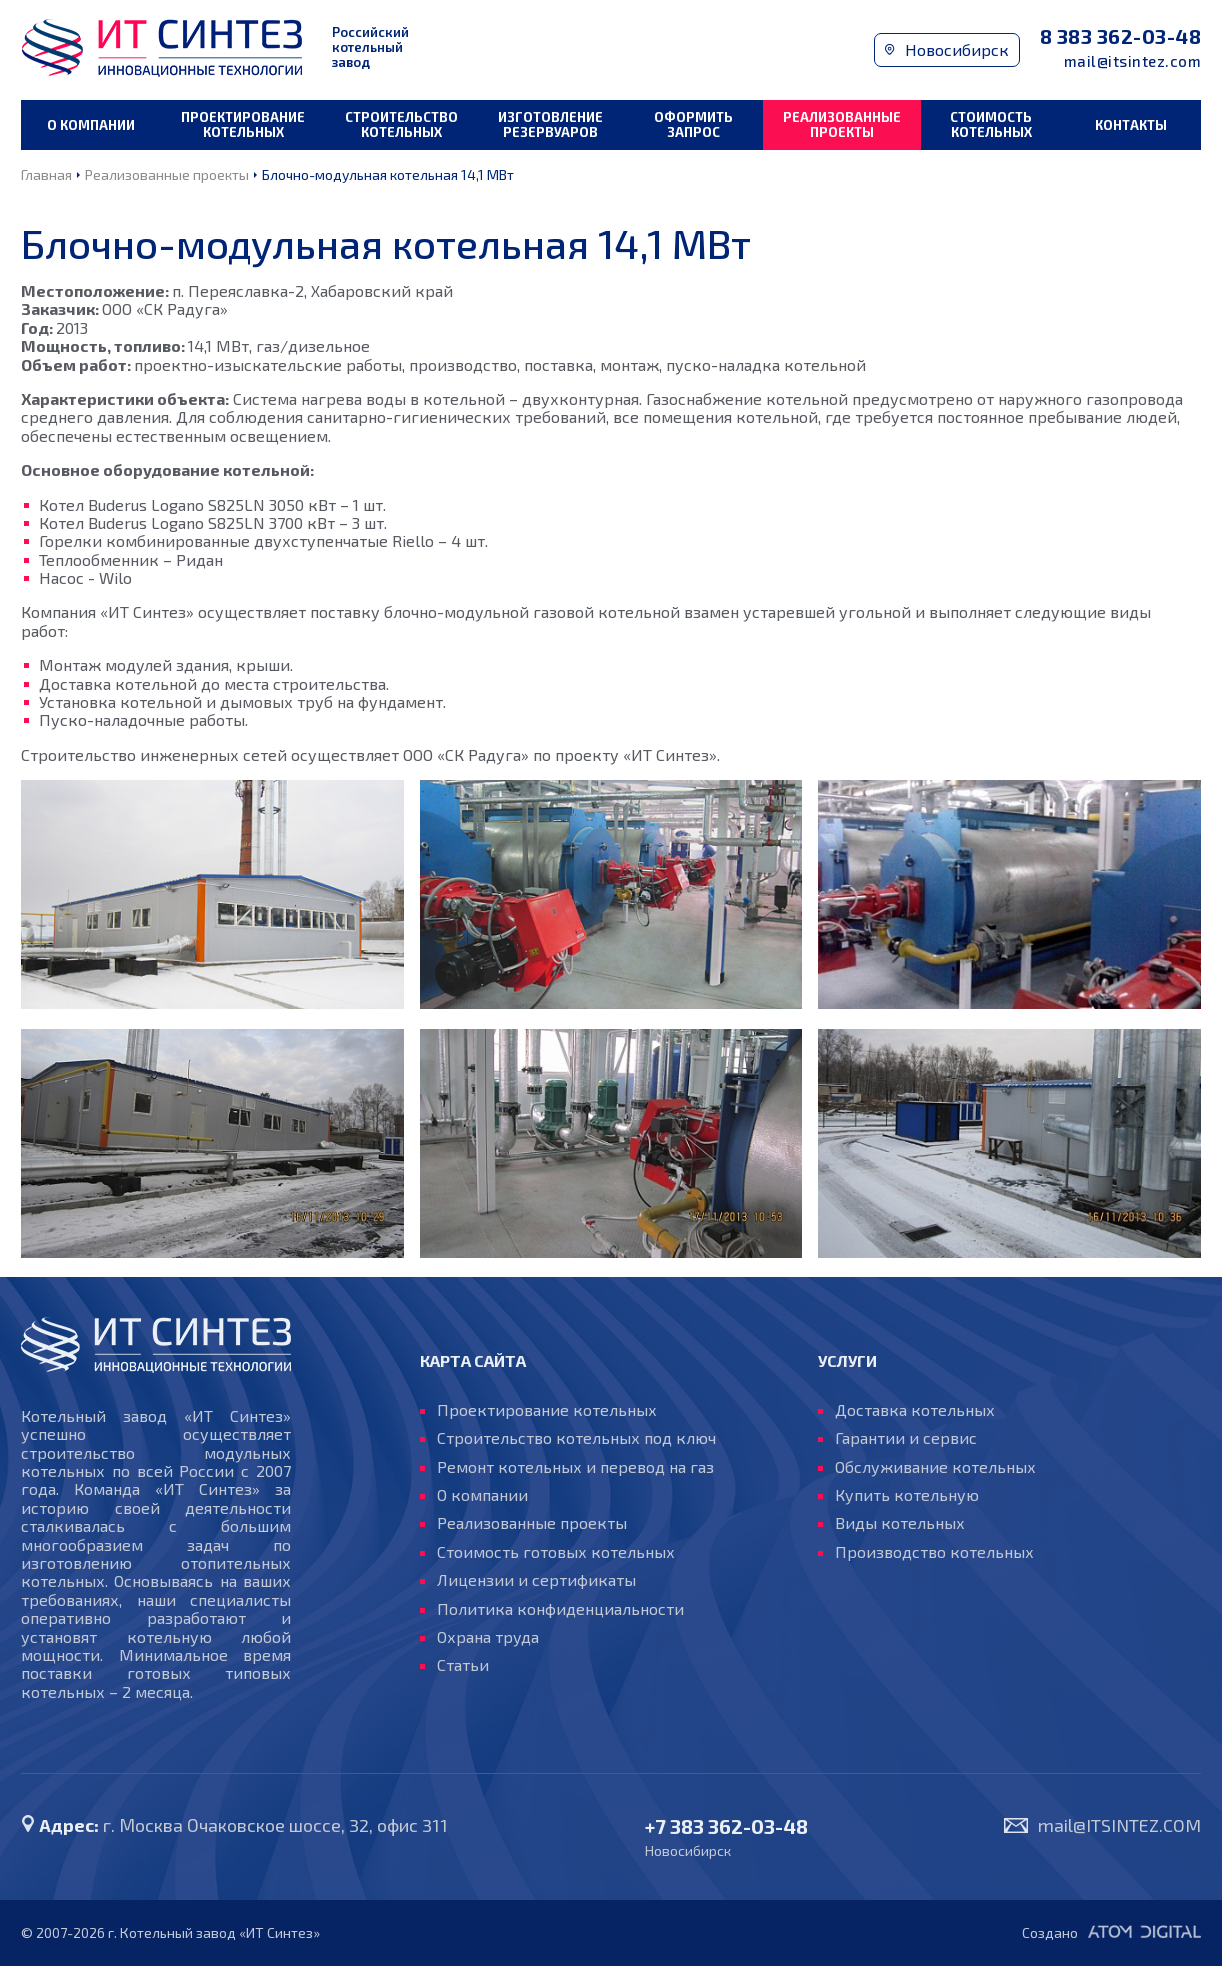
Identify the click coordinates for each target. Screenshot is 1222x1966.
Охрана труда (488, 1637)
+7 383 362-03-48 (726, 1826)
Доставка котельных (915, 1410)
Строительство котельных (401, 124)
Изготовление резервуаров (550, 124)
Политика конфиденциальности (560, 1609)
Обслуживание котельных (935, 1467)
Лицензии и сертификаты (536, 1580)
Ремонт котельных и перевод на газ (575, 1467)
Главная (46, 174)
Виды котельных (900, 1523)
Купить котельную (907, 1495)
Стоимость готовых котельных (556, 1552)
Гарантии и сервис (906, 1438)
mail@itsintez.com (1133, 61)
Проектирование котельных (243, 124)
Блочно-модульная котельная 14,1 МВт (388, 174)
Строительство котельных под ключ (576, 1438)
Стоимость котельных (991, 124)
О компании (91, 125)
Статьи (463, 1665)
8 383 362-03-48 (1121, 36)
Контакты (1131, 125)
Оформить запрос (693, 124)
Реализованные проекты (842, 124)
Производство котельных (934, 1552)
